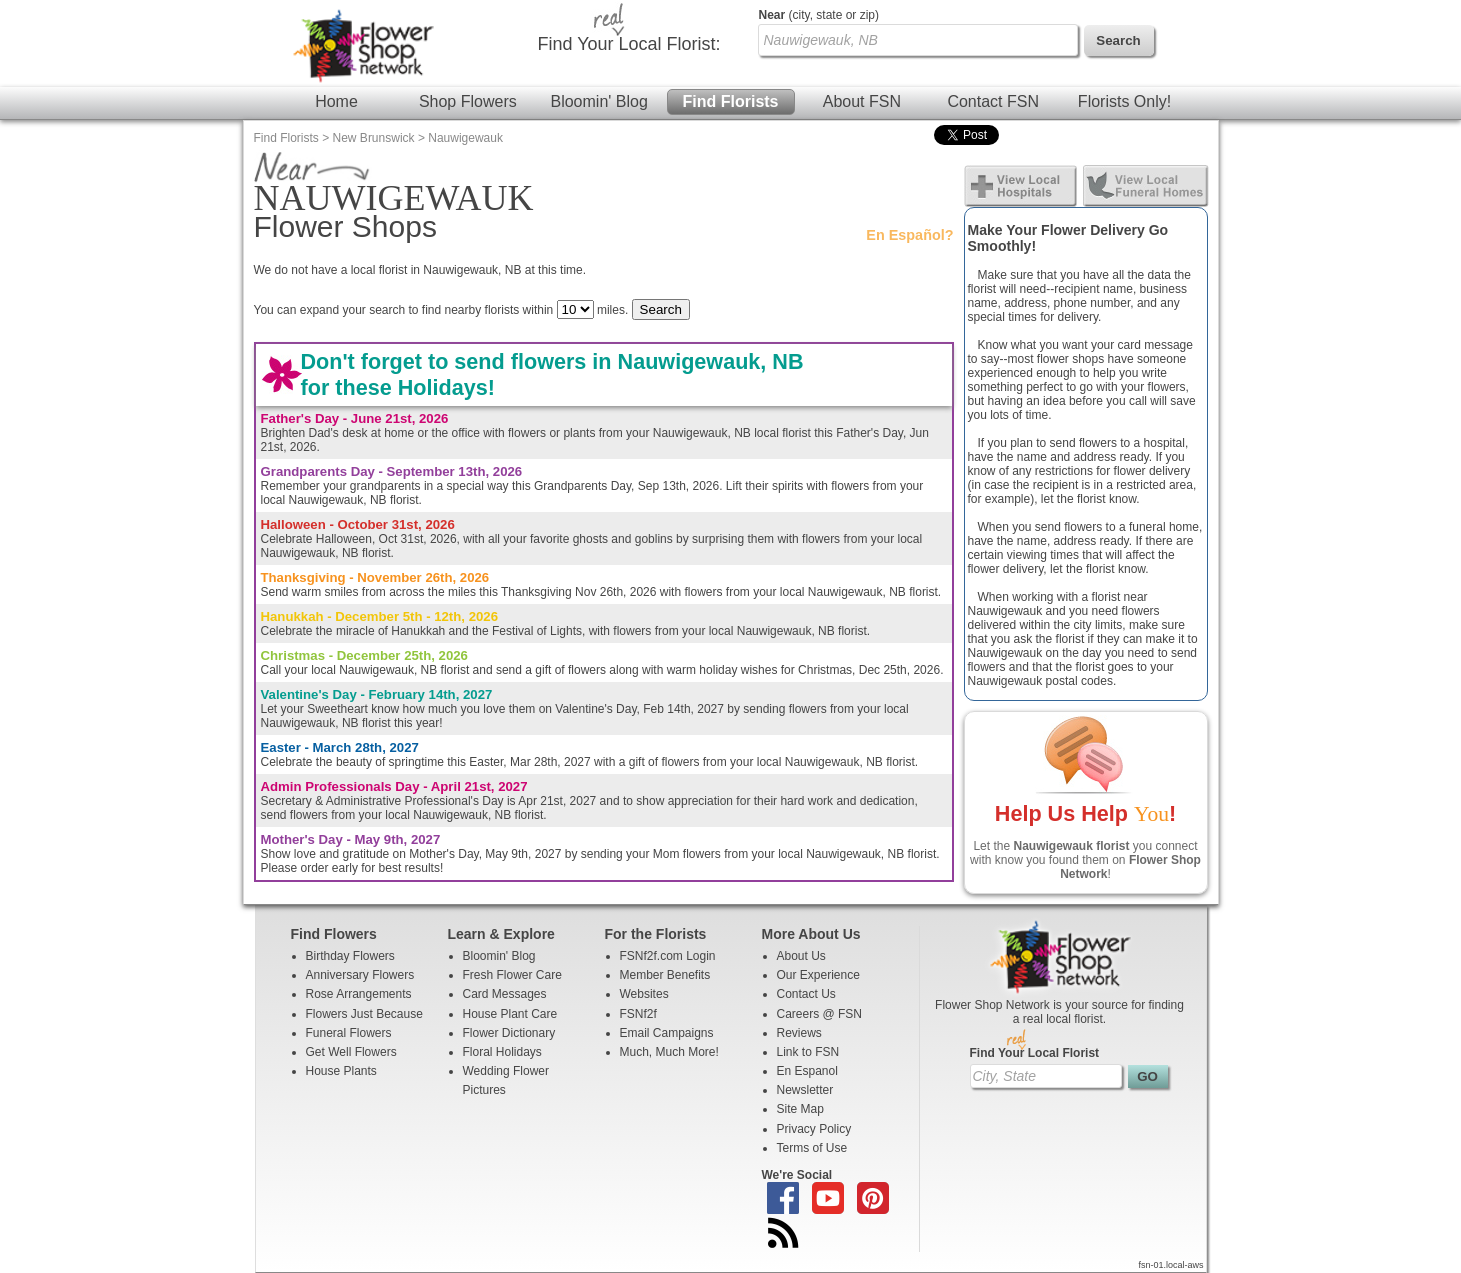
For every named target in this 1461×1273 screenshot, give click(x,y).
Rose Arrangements (359, 994)
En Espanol (807, 1071)
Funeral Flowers (349, 1033)
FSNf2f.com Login (668, 956)
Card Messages (505, 994)
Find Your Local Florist (1035, 1053)
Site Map (800, 1109)
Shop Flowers (468, 101)
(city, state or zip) (819, 15)
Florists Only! (1124, 101)
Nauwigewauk (465, 138)
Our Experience (818, 975)
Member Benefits (665, 975)
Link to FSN (808, 1052)
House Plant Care (510, 1014)
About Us (801, 956)
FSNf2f (638, 1014)
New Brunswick (374, 138)
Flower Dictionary (509, 1033)
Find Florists (731, 101)
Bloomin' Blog (598, 101)
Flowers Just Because (364, 1014)
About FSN (862, 101)
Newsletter (805, 1090)
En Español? (909, 235)
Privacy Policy (814, 1129)
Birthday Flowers (350, 956)
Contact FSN (993, 101)
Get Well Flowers (351, 1052)
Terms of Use (812, 1148)
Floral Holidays (502, 1052)
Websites (644, 994)
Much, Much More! (669, 1052)
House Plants (341, 1071)
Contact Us (806, 994)
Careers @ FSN (820, 1014)
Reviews (799, 1033)
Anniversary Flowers (360, 975)
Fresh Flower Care (512, 975)
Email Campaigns (667, 1033)
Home (336, 101)
